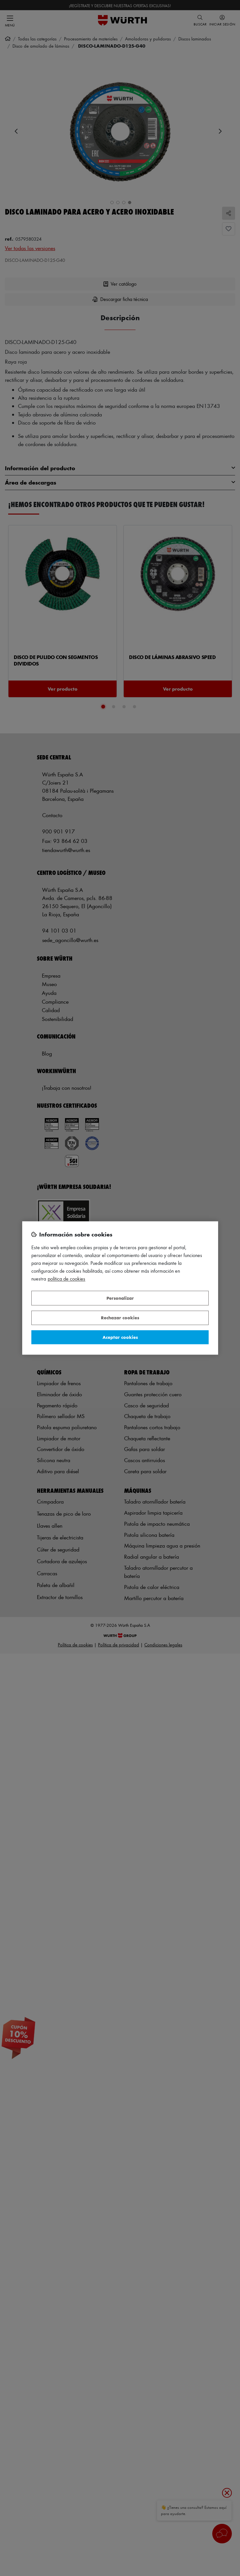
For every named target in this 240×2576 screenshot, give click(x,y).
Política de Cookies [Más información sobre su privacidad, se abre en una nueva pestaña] (66, 1279)
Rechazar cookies (120, 1318)
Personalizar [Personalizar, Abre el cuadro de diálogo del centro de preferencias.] (120, 1298)
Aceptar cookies (120, 1337)
